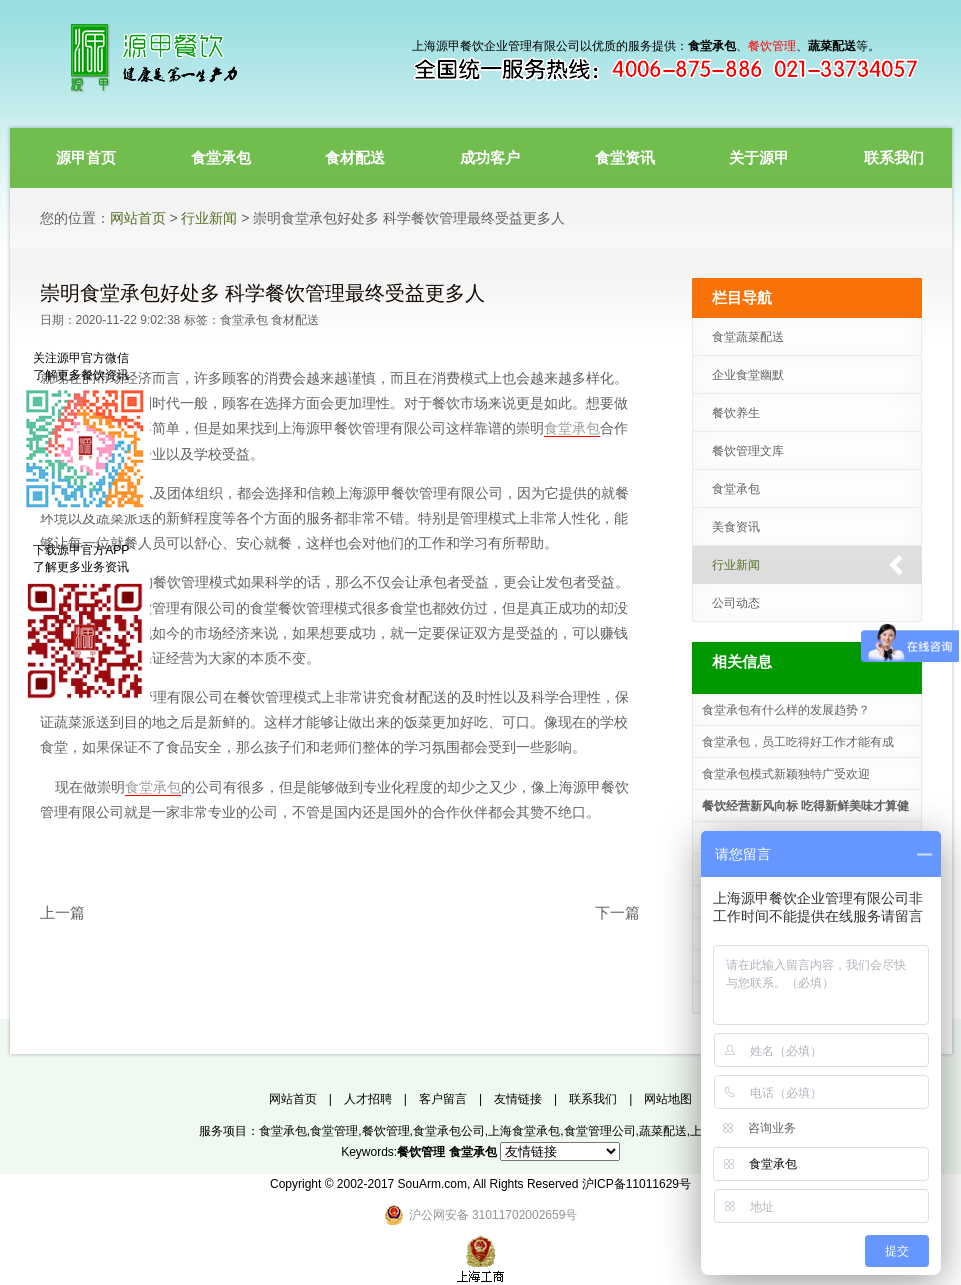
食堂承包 (244, 320)
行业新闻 (209, 218)
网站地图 (668, 1099)
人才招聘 (368, 1099)
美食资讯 (736, 527)
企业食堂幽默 (748, 375)
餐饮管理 (386, 1131)
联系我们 (593, 1099)
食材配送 (295, 320)
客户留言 (443, 1099)
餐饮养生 (736, 413)
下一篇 (617, 912)
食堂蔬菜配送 (748, 337)
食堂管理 (334, 1131)
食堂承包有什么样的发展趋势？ (786, 710)
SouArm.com (432, 1184)
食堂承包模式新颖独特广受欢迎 (786, 774)
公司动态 (736, 603)
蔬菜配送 (663, 1131)
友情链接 (518, 1099)
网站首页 (138, 218)
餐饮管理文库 (748, 451)
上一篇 (62, 912)
